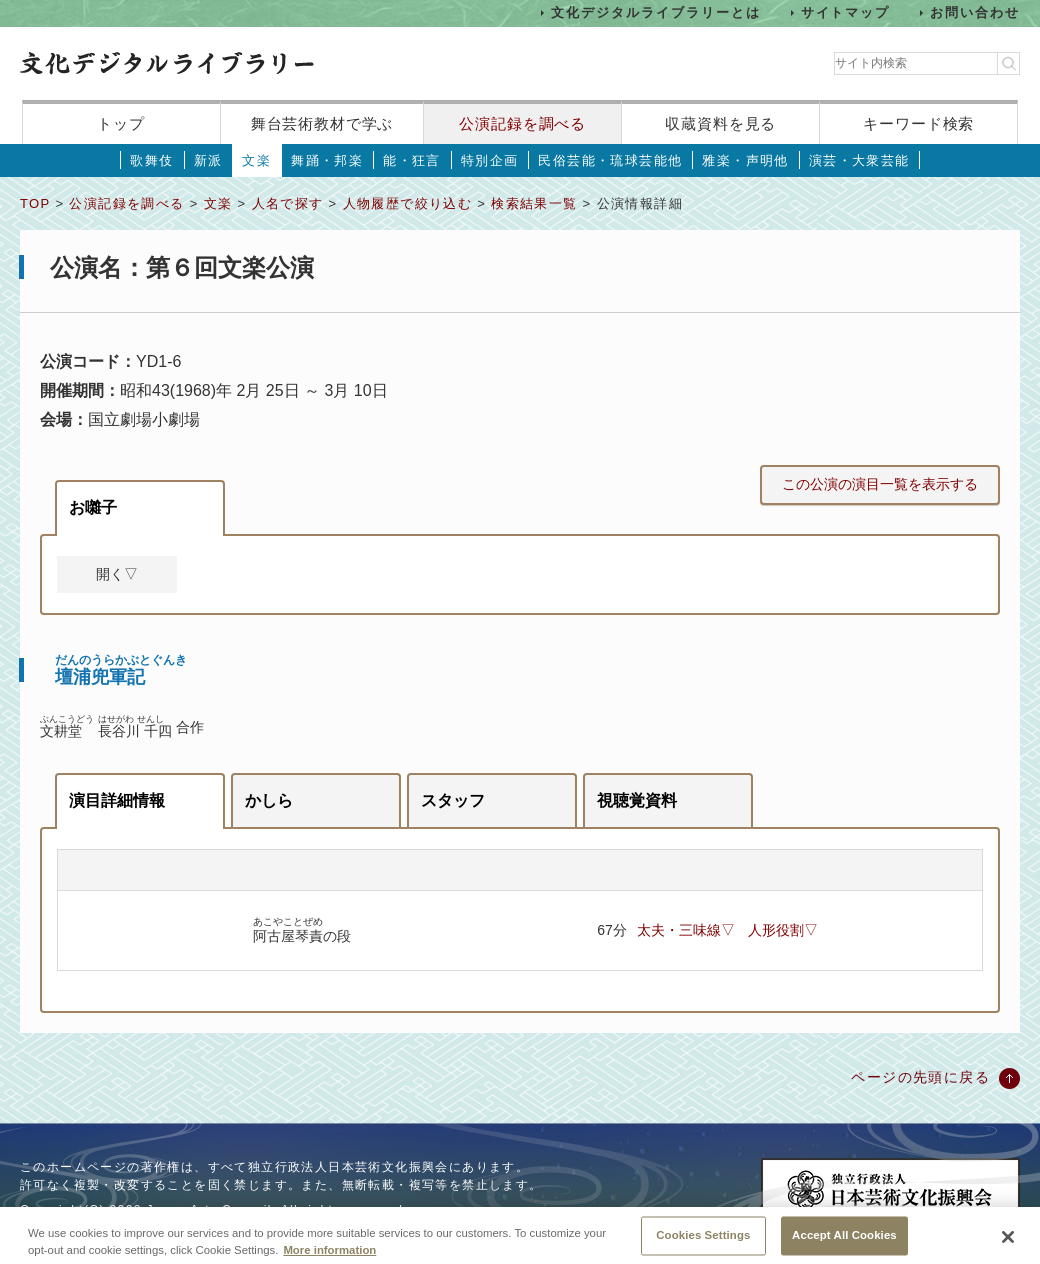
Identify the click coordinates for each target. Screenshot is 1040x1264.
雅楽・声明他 (745, 160)
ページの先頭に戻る (920, 1077)
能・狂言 (412, 160)
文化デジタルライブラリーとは (655, 12)
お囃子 (93, 507)
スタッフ (453, 800)
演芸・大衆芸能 (859, 160)
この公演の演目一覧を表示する (880, 484)
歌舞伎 (151, 160)
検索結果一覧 (534, 203)
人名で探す (288, 203)
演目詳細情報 (117, 800)
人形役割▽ (783, 930)
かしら (269, 800)
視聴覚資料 (637, 800)
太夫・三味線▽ (686, 930)
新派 (208, 160)
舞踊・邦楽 (327, 160)
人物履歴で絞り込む (408, 203)
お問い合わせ (975, 12)
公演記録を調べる (522, 123)
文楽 (256, 160)
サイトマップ (846, 12)
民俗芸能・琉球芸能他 (610, 160)
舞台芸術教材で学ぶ (322, 123)
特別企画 (490, 160)
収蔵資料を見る (720, 123)
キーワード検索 (918, 123)
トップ (121, 123)
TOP (35, 203)
